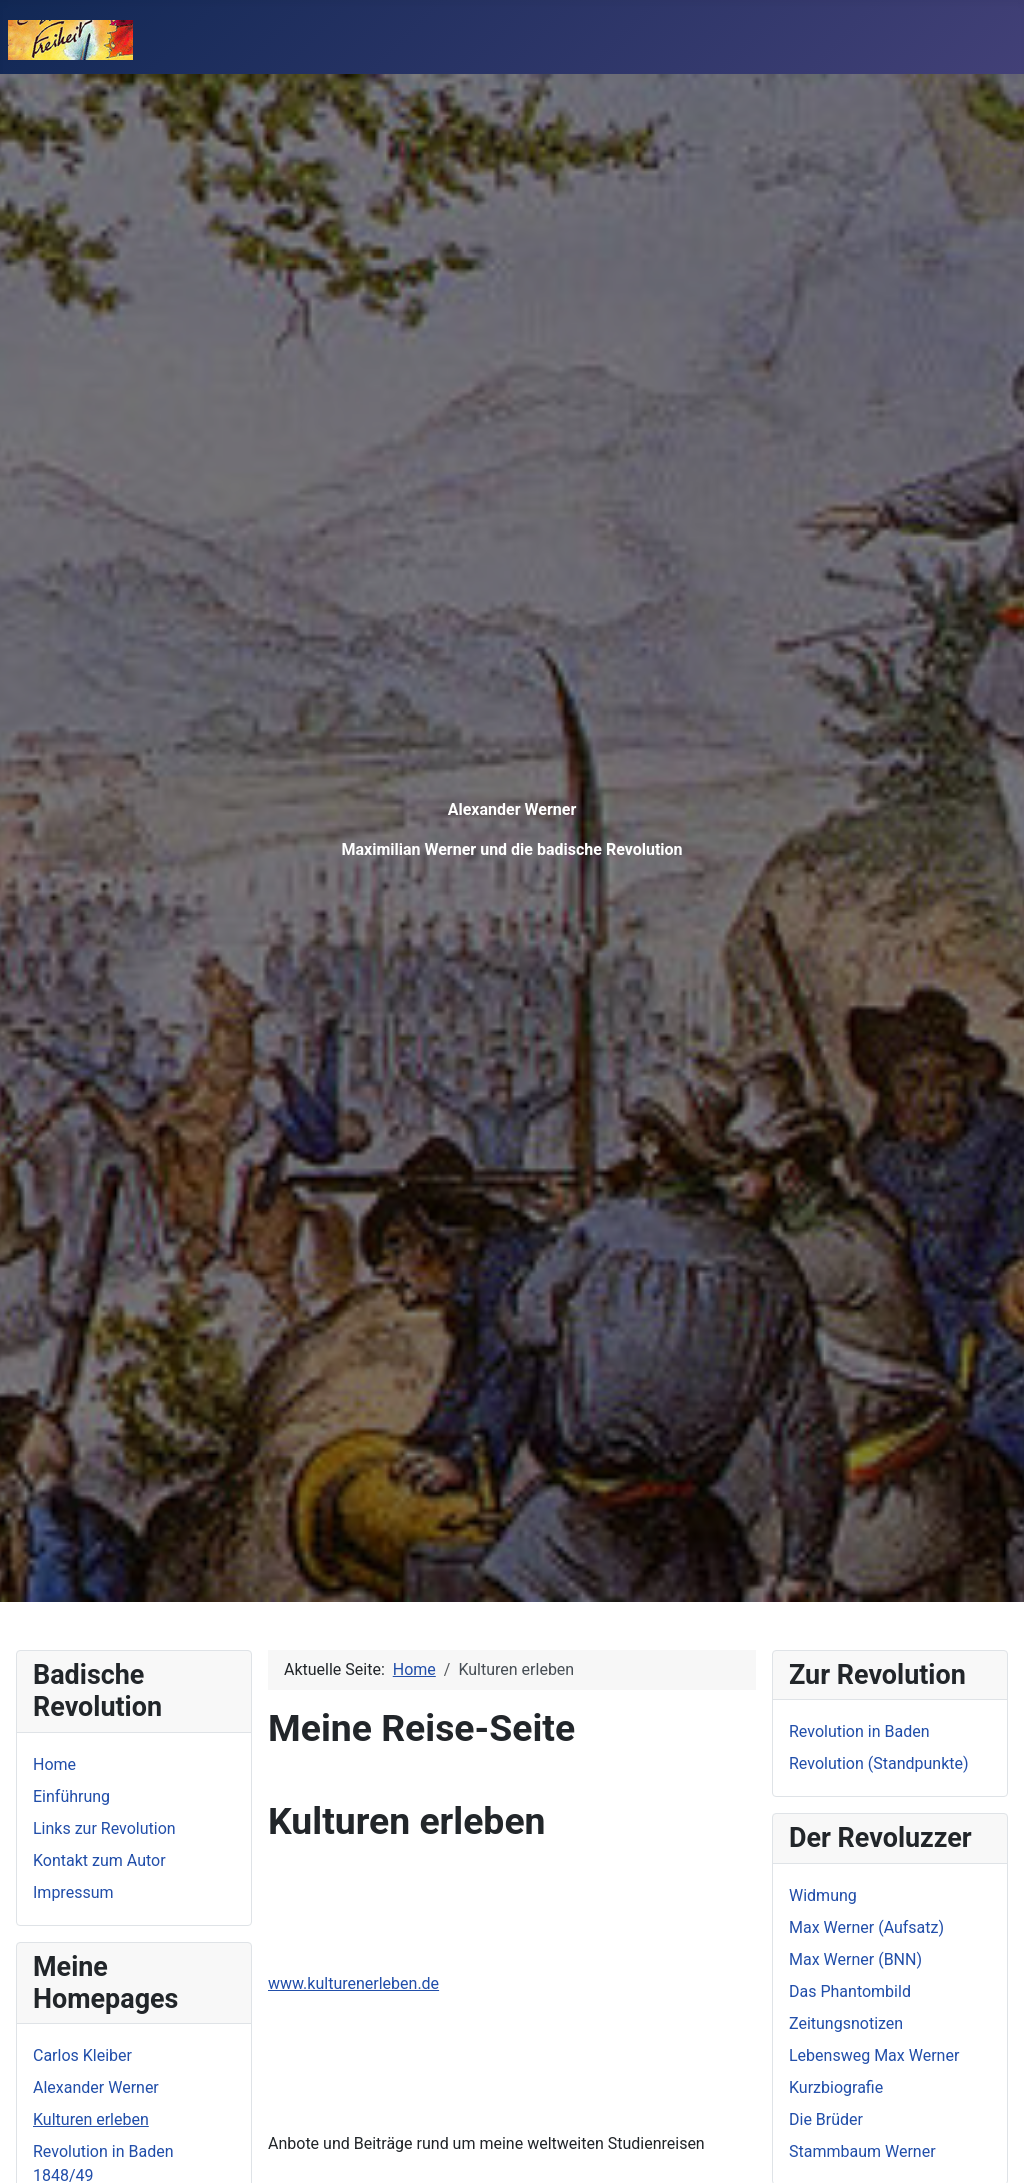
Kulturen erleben (91, 2119)
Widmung (823, 1895)
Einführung (71, 1796)
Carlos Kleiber (82, 2055)
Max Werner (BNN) (855, 1959)
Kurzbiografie (836, 2087)
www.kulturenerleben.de (353, 1983)
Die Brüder (826, 2119)
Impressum (73, 1892)
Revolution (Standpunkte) (879, 1763)
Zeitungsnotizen (846, 2023)
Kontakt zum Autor (99, 1860)
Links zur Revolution (104, 1828)
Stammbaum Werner (862, 2151)
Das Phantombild (850, 1991)
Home (54, 1764)
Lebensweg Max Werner (874, 2055)
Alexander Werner (96, 2087)
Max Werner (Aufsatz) (866, 1927)
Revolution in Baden (859, 1731)
